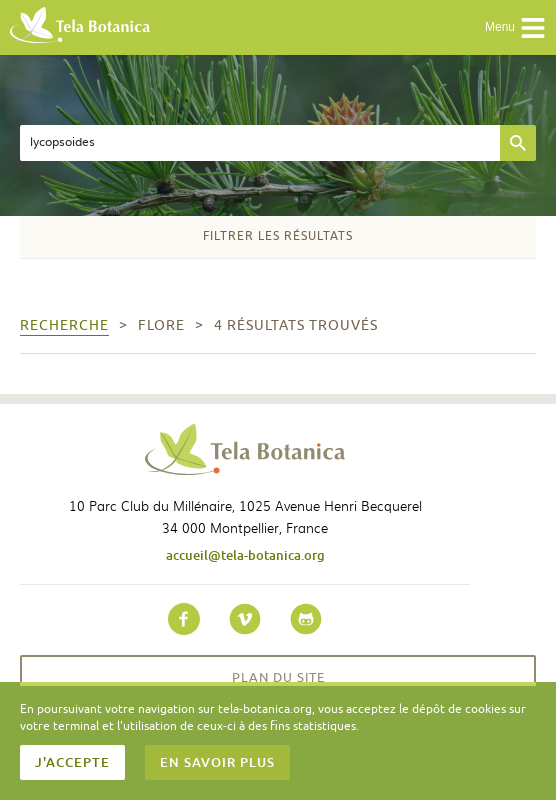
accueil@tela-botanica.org (245, 555)
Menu (515, 28)
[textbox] (260, 143)
